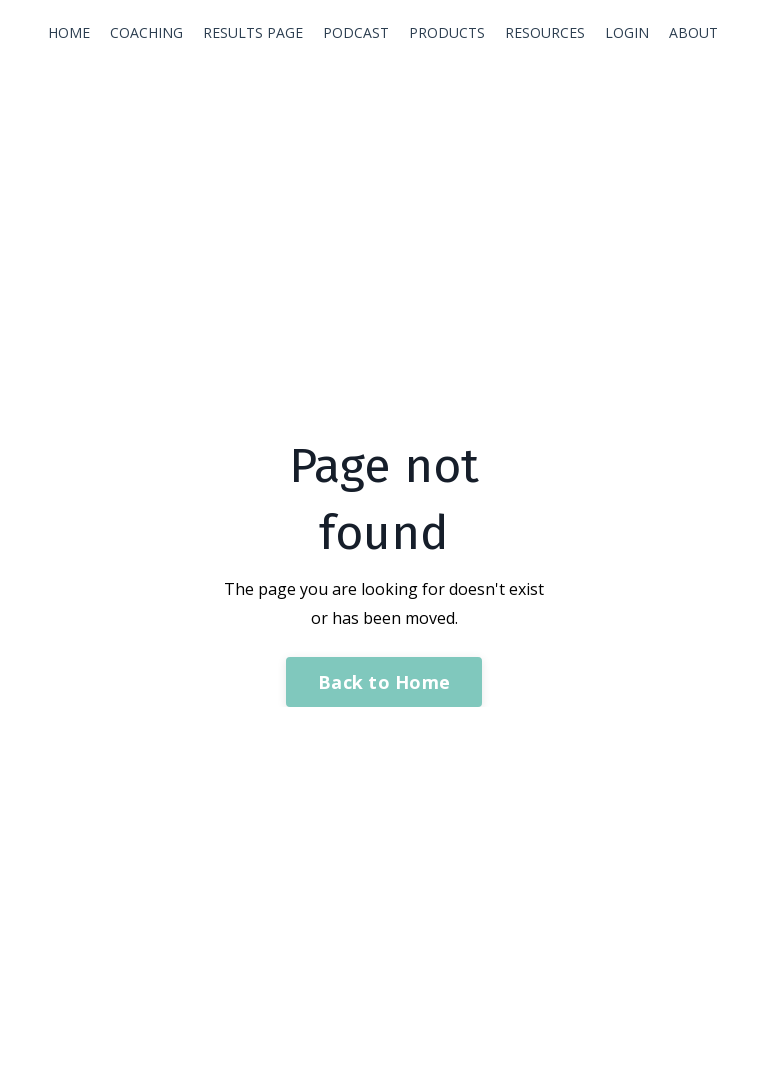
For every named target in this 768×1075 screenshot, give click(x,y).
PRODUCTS (447, 32)
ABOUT (693, 32)
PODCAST (356, 32)
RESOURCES (545, 32)
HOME (69, 32)
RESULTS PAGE (253, 32)
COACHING (146, 32)
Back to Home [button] (384, 682)
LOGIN (627, 32)
